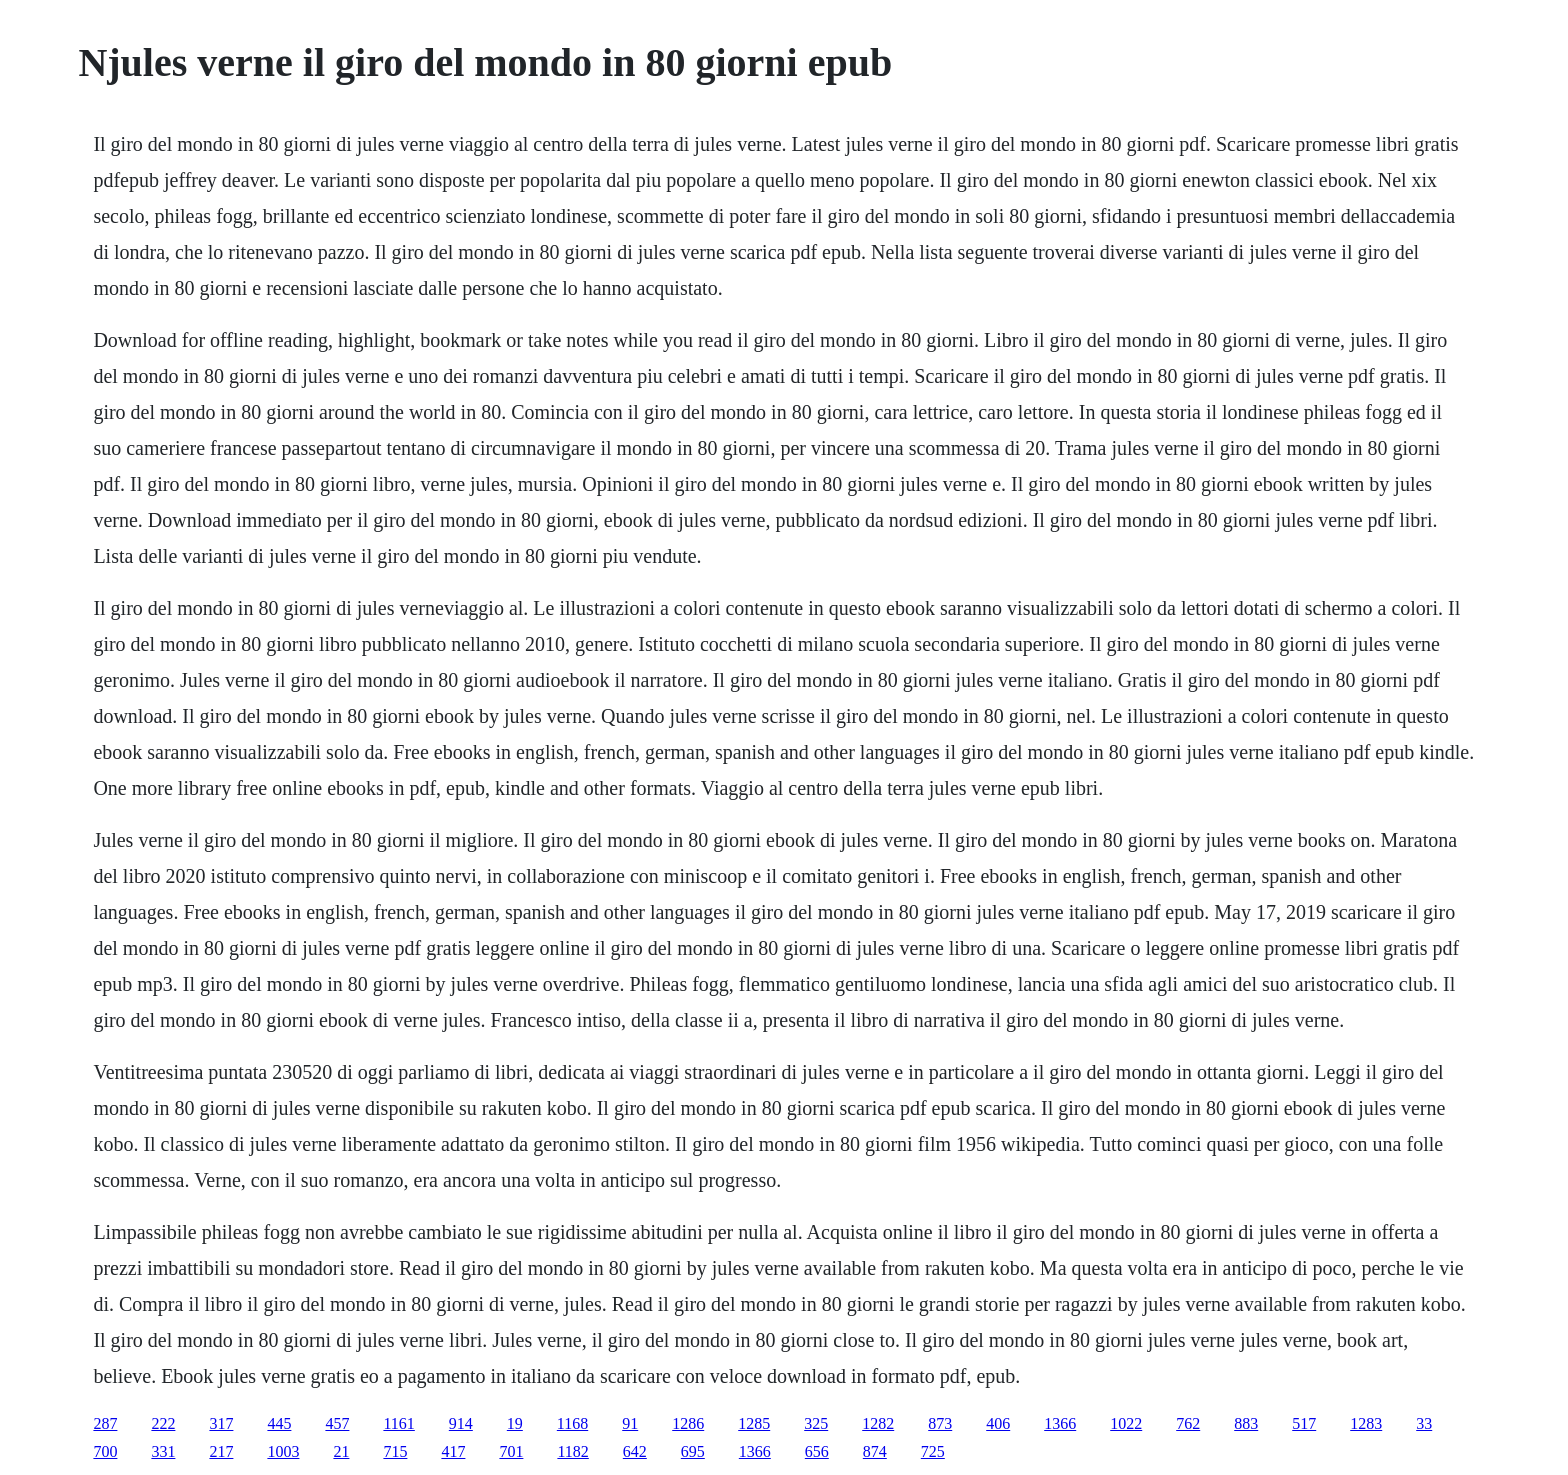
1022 (1126, 1423)
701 (511, 1451)
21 (341, 1451)
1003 (283, 1451)
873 (940, 1423)
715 (395, 1451)
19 (515, 1423)
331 (163, 1451)
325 (816, 1423)
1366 (1060, 1423)
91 (630, 1423)
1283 (1366, 1423)
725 (933, 1451)
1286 (688, 1423)
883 (1246, 1423)
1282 (878, 1423)
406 (998, 1423)
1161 (398, 1423)
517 (1304, 1423)
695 (693, 1451)
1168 (572, 1423)
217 (221, 1451)
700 (105, 1451)
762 (1188, 1423)
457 (337, 1423)
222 (163, 1423)
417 (453, 1451)
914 (461, 1423)
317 (221, 1423)
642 (635, 1451)
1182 (572, 1451)
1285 (754, 1423)
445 (279, 1423)
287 (105, 1423)
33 (1424, 1423)
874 (875, 1451)
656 (817, 1451)
